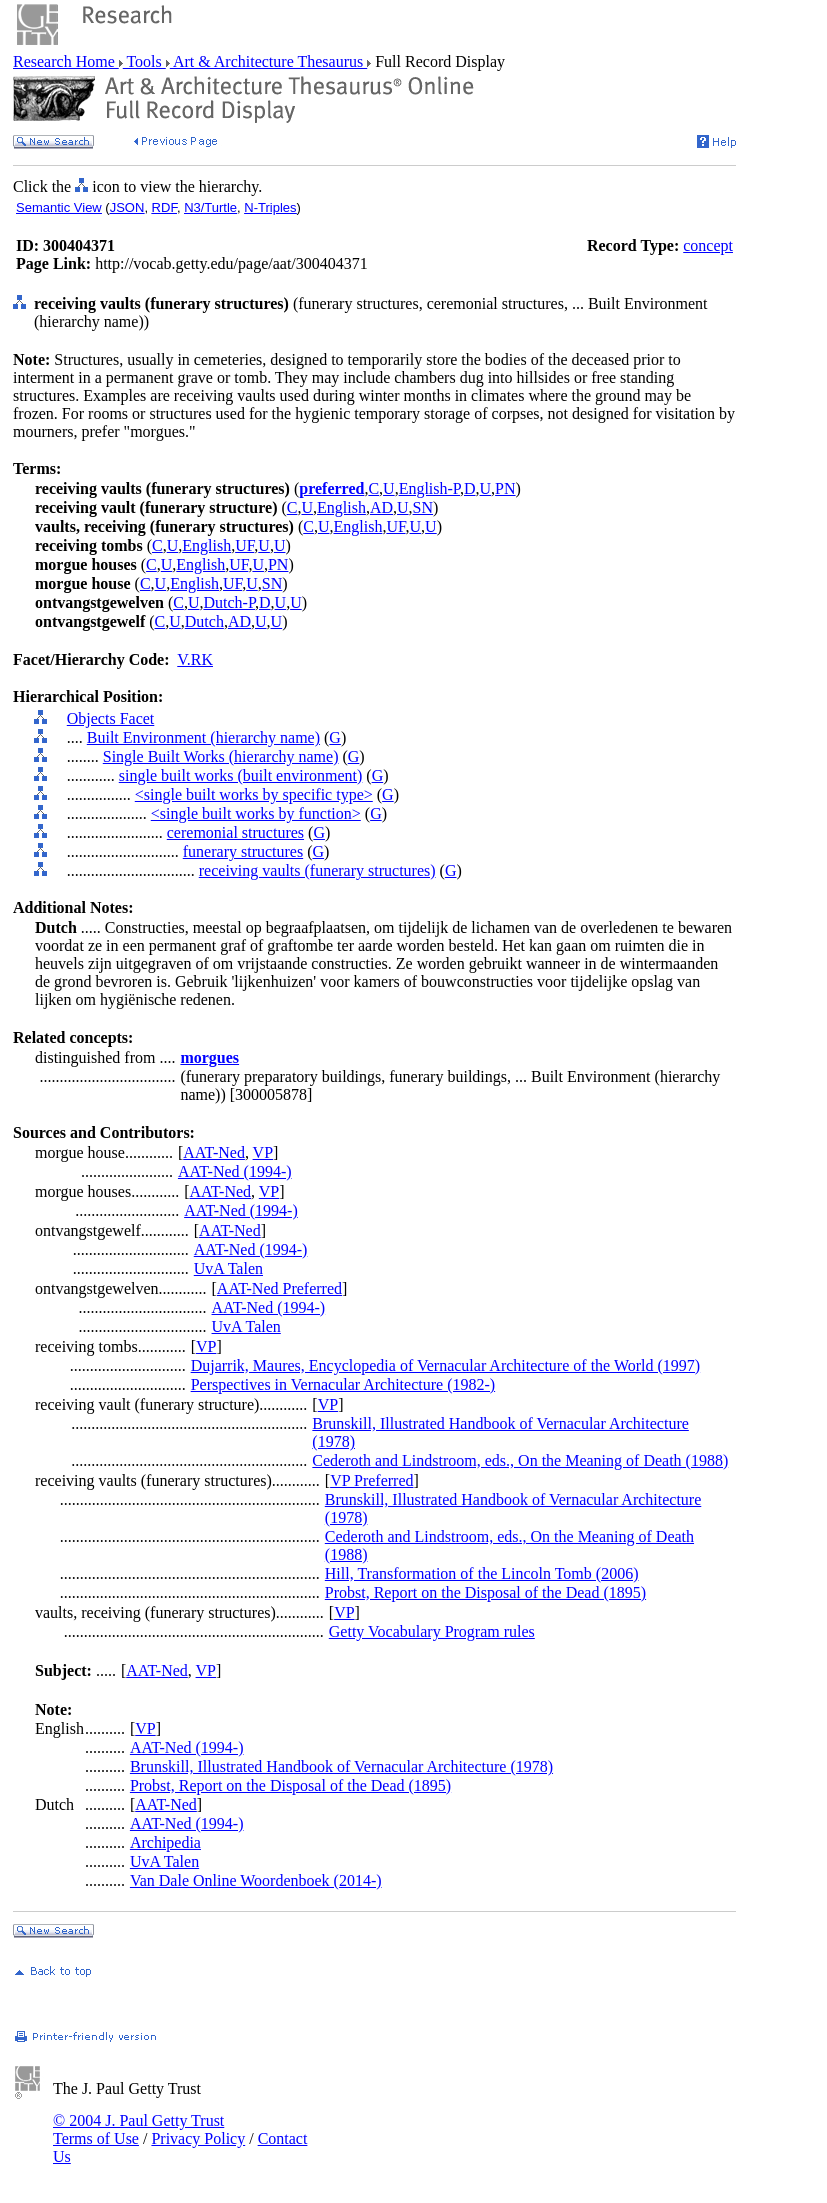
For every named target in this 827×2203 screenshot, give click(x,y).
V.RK (195, 659)
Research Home (66, 61)
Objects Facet (111, 718)
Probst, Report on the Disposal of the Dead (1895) (485, 1592)
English (341, 507)
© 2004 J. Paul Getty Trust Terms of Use (138, 2129)
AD (381, 507)
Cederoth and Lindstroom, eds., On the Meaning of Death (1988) (520, 1460)
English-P (429, 488)
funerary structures (243, 851)
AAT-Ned (214, 1152)
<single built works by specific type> (254, 794)
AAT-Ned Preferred (279, 1288)
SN (423, 507)
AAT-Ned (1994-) (235, 1171)
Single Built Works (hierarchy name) (221, 756)
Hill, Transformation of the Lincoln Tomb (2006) (482, 1573)
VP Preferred (371, 1480)
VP (263, 1152)
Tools (144, 61)
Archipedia (165, 1842)
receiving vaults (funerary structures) (317, 870)
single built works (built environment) (241, 775)
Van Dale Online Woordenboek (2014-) (256, 1880)
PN (505, 488)
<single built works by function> (256, 813)
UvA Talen (228, 1268)
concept (708, 245)
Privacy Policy (198, 2138)
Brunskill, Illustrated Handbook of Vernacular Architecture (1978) (341, 1766)
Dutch (204, 621)
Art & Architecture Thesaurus (268, 61)
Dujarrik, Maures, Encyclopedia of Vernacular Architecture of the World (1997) (446, 1365)
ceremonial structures (235, 832)
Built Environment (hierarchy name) (203, 737)
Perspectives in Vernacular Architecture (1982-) (343, 1384)
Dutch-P (229, 602)
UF (395, 526)
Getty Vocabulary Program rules (432, 1631)
